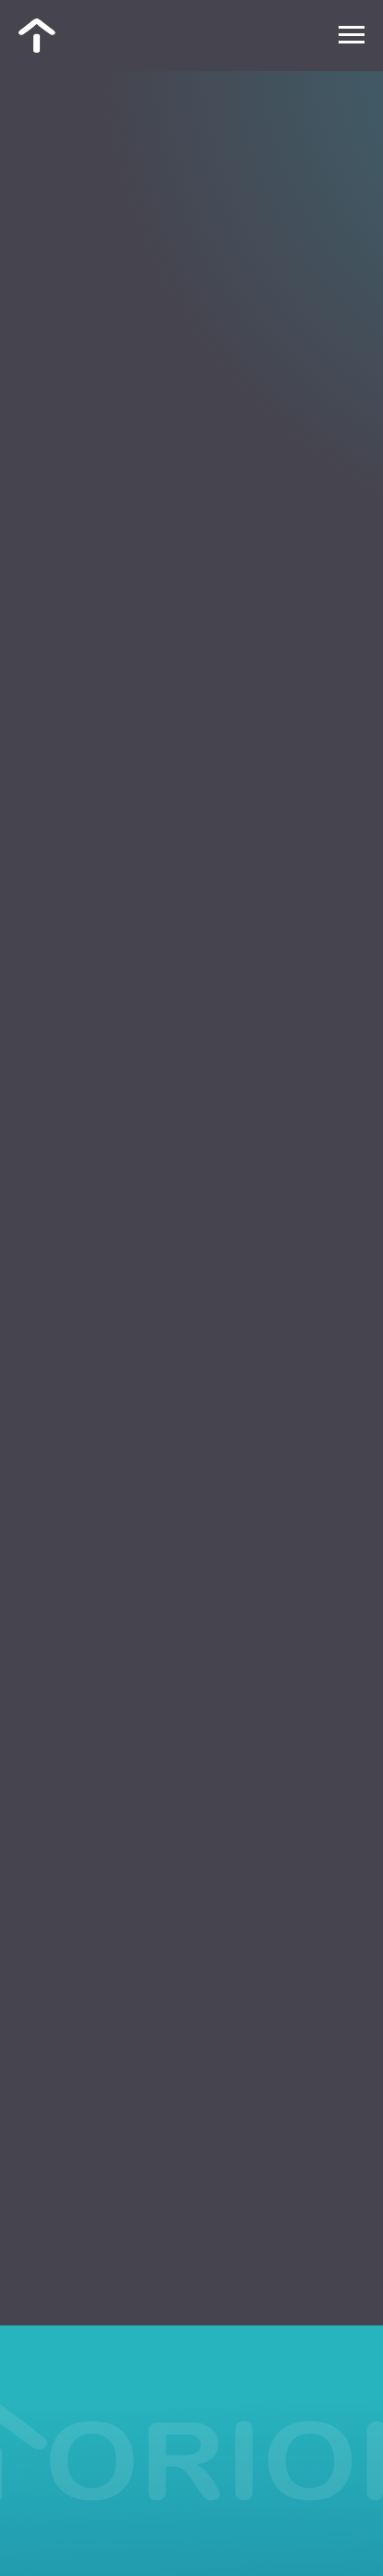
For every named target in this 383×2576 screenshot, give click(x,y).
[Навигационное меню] (351, 35)
